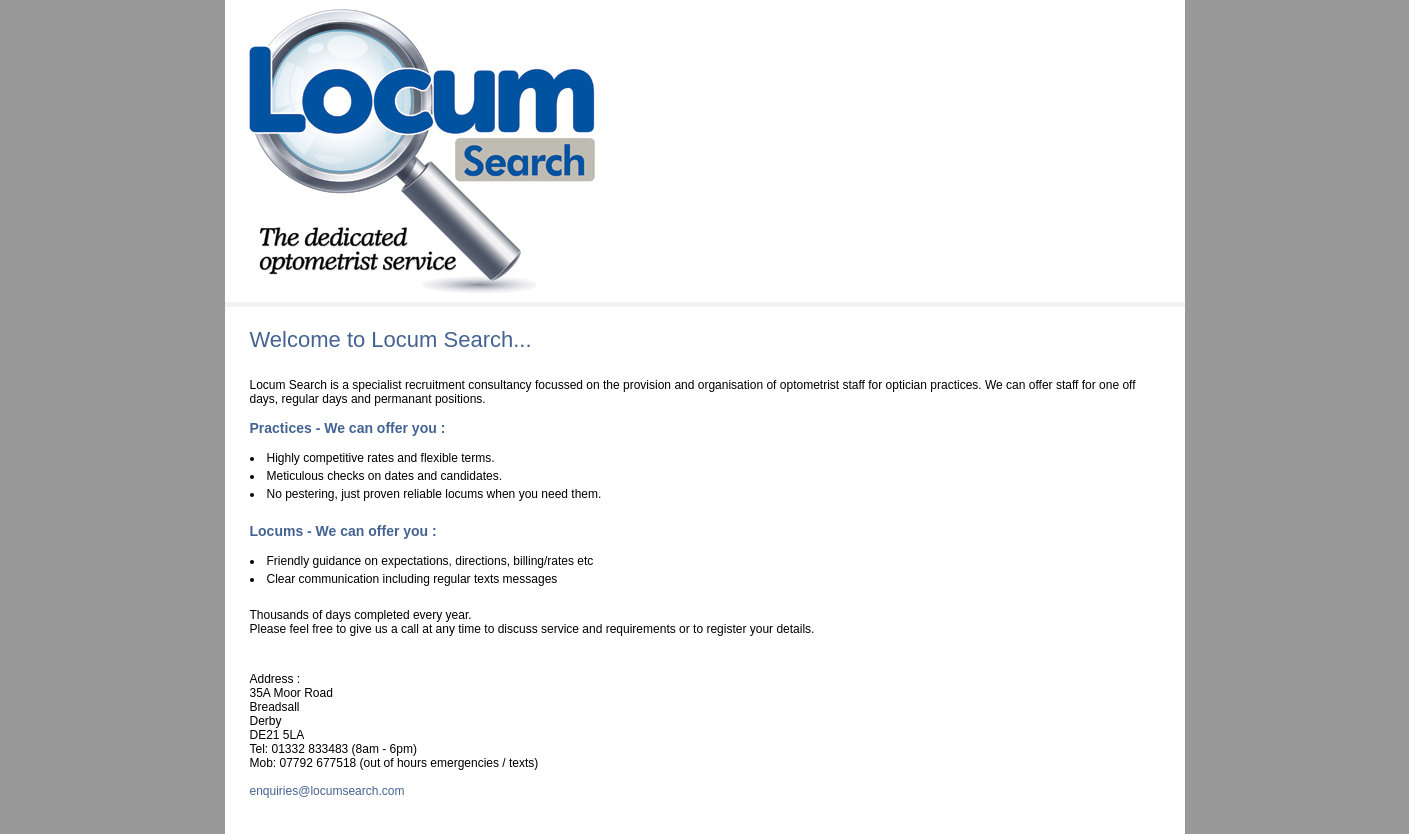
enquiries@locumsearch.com (327, 791)
